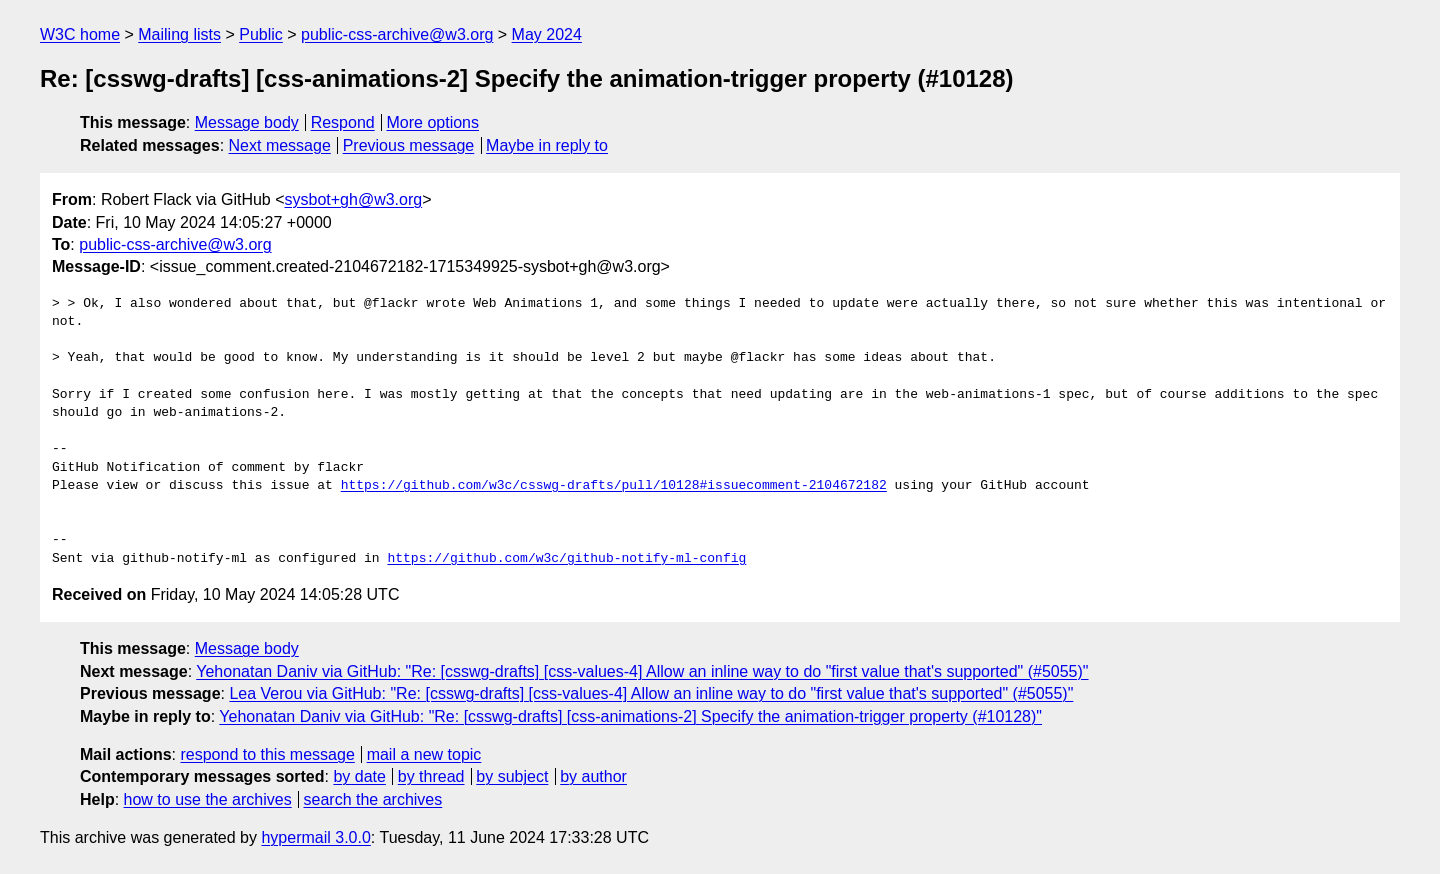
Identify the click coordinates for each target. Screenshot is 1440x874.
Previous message (409, 145)
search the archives (373, 799)
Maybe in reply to (547, 145)
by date (359, 776)
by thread (431, 776)
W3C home (80, 34)
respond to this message (267, 754)
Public (261, 34)
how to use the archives (208, 799)
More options (433, 122)
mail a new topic (424, 754)
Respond (343, 122)
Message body (247, 122)
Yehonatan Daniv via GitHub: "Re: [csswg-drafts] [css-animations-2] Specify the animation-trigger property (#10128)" (630, 716)
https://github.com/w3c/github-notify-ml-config (566, 559)
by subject (512, 776)
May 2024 (547, 34)
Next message (280, 145)
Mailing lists (179, 34)
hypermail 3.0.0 (315, 837)
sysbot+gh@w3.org (354, 199)
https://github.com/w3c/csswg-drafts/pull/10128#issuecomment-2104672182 (614, 486)
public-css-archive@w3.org (397, 34)
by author (593, 776)
